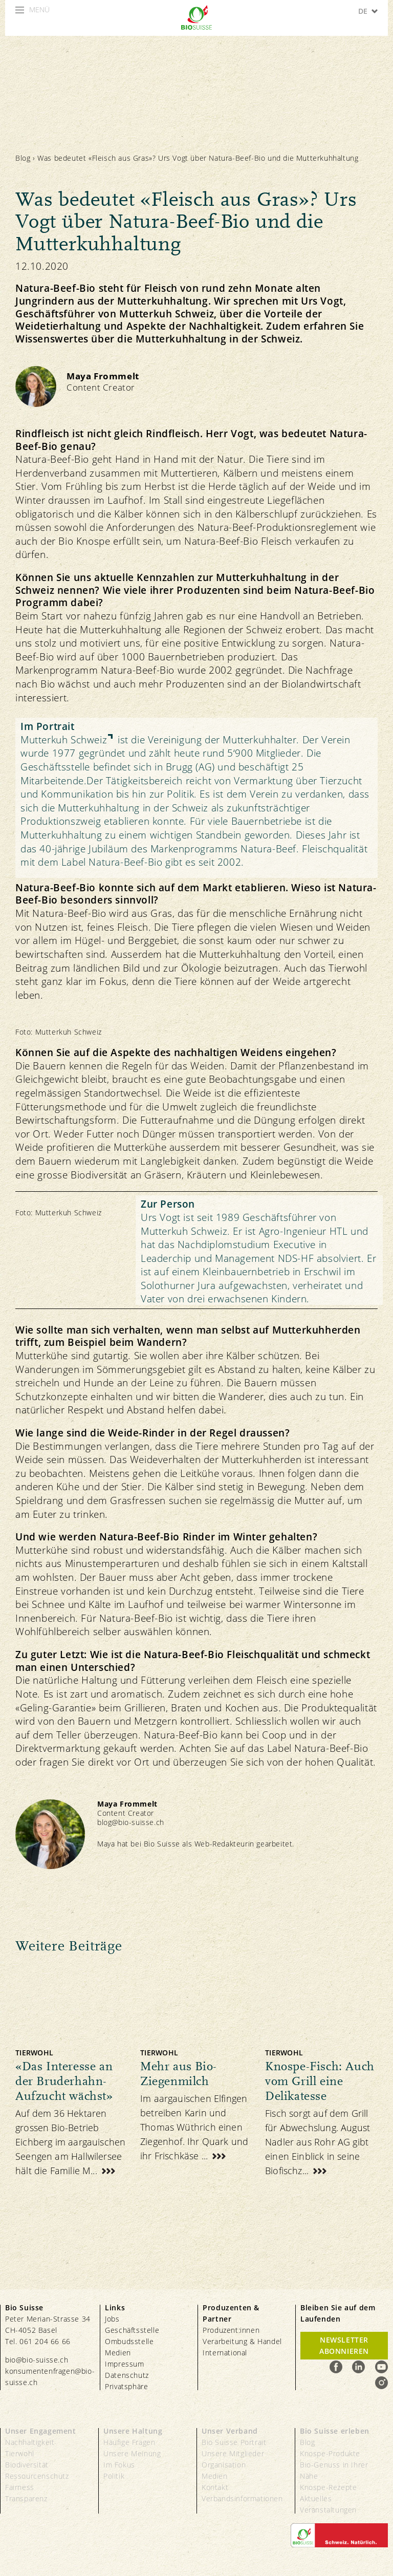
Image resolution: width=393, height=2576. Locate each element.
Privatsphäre (126, 2386)
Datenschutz (127, 2375)
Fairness (19, 2487)
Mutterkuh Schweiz (63, 739)
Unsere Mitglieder (233, 2453)
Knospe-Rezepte (328, 2487)
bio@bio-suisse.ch (36, 2360)
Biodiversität (27, 2465)
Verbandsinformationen (242, 2498)
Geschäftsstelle (132, 2330)
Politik (113, 2476)
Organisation (224, 2465)
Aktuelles (316, 2498)
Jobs (112, 2319)
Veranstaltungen (328, 2510)
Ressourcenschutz (37, 2476)
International (225, 2352)
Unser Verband (230, 2431)
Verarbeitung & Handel (242, 2341)
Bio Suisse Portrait (234, 2442)
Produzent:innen (231, 2330)
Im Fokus (119, 2465)
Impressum (124, 2364)
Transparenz (26, 2498)
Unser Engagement (40, 2431)
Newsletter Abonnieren (344, 2345)
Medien (118, 2352)
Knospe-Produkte (330, 2453)
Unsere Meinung (132, 2453)
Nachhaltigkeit (29, 2442)
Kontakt (215, 2487)
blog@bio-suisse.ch (130, 1822)
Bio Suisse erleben (334, 2431)
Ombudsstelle (129, 2341)
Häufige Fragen (129, 2442)
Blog (22, 158)
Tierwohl (19, 2453)
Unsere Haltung (132, 2431)
